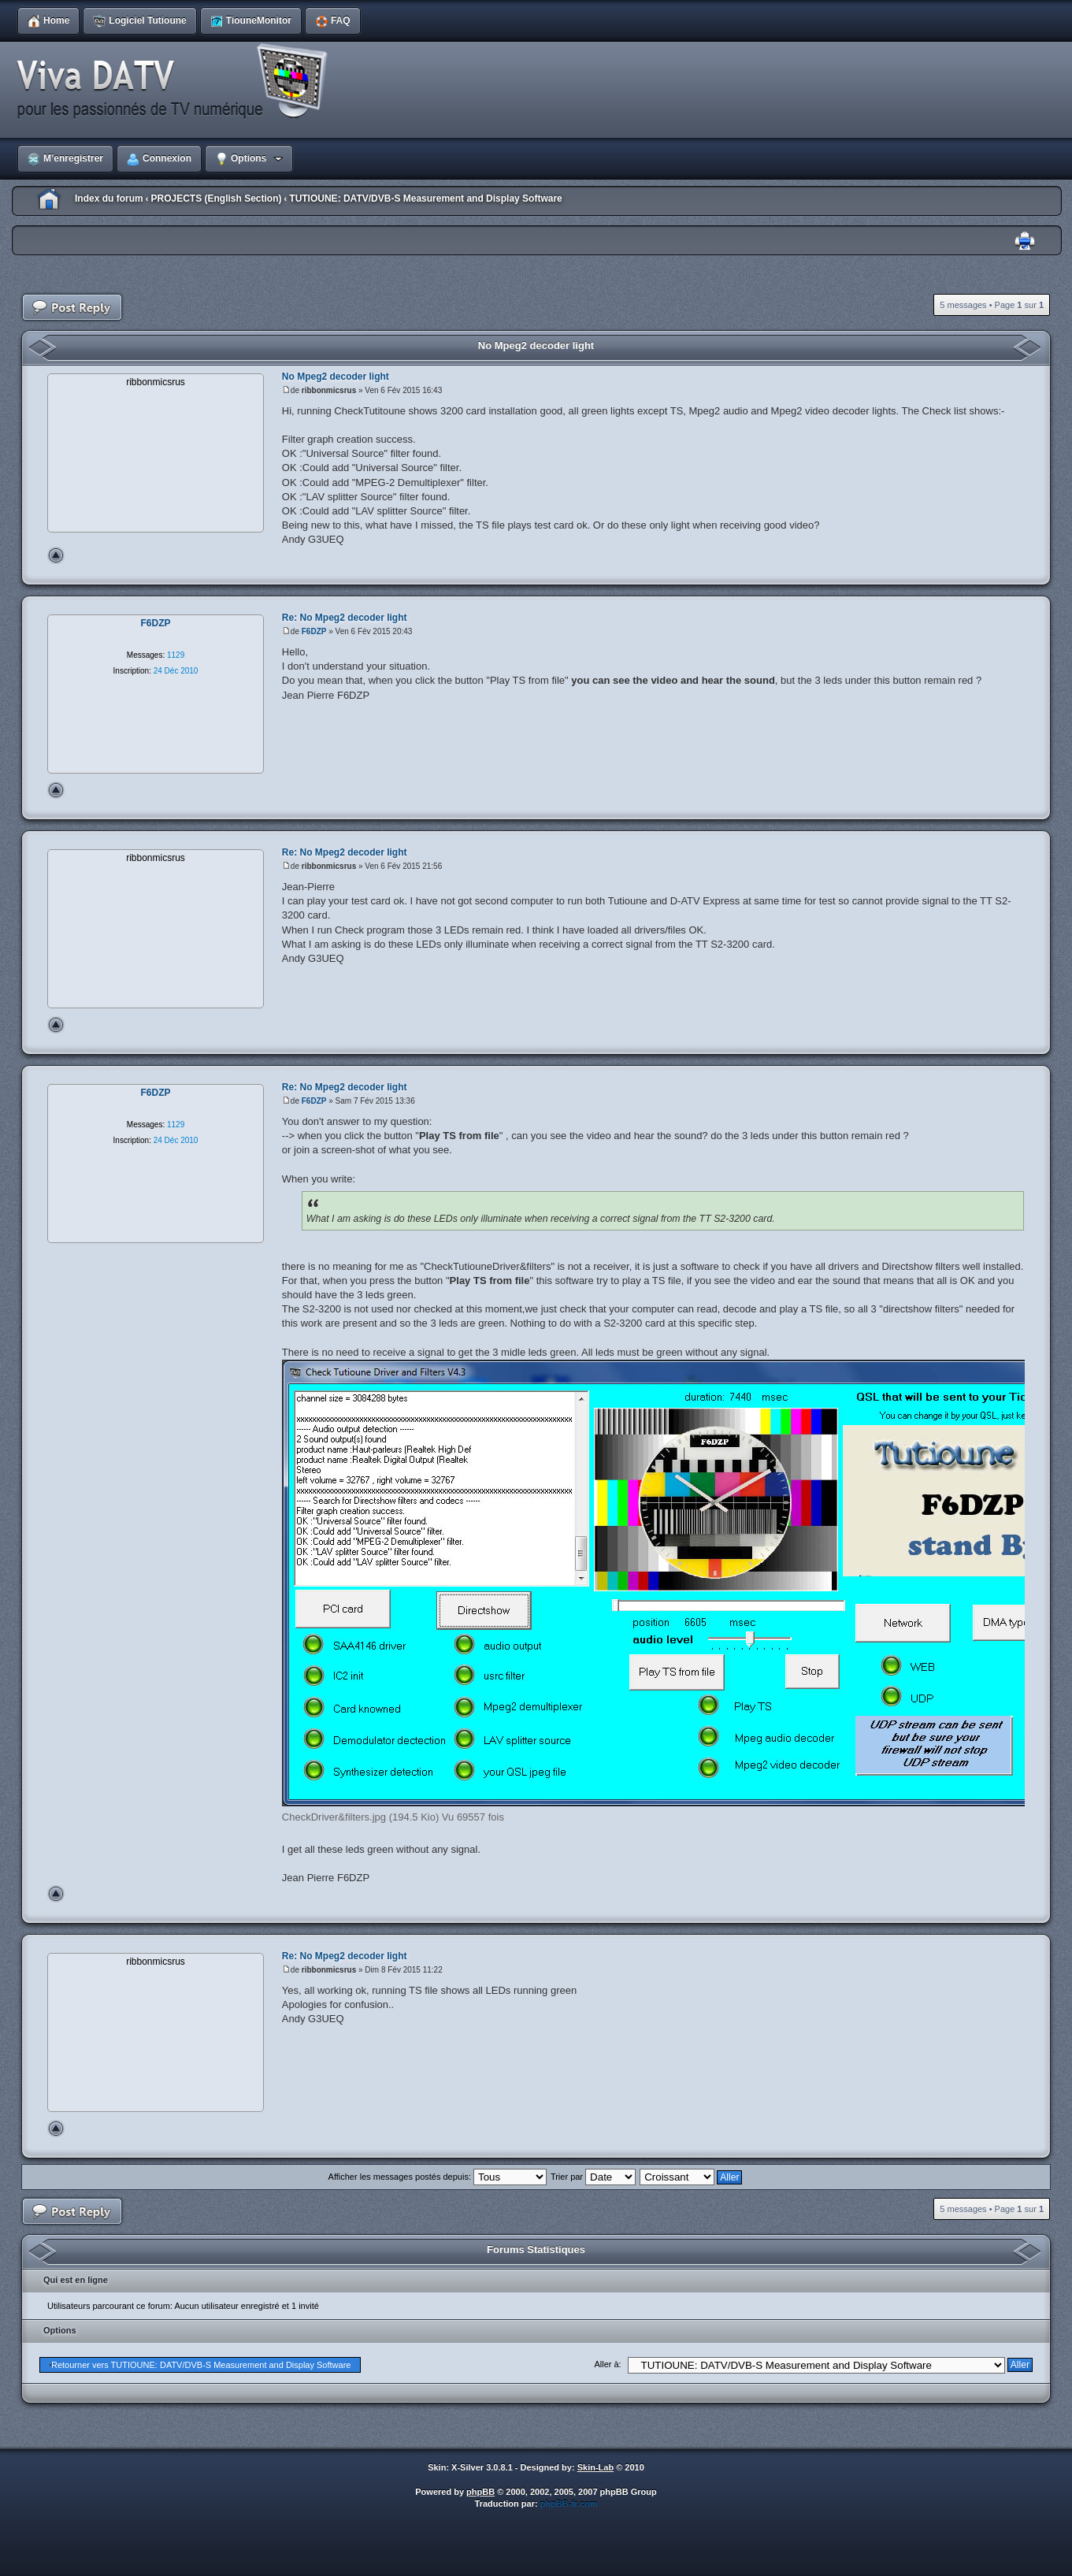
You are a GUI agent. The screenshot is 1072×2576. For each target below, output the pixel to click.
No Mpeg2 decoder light (536, 345)
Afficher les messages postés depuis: (437, 2176)
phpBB (480, 2491)
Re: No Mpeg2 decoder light (344, 617)
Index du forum (109, 198)
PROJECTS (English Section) (215, 198)
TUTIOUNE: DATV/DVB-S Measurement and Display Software (425, 198)
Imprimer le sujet (1025, 241)
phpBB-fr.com (569, 2503)
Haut (56, 555)
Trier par (593, 2176)
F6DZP (314, 631)
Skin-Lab (595, 2467)
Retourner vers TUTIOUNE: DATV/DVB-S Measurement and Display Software (201, 2365)
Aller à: (607, 2364)
